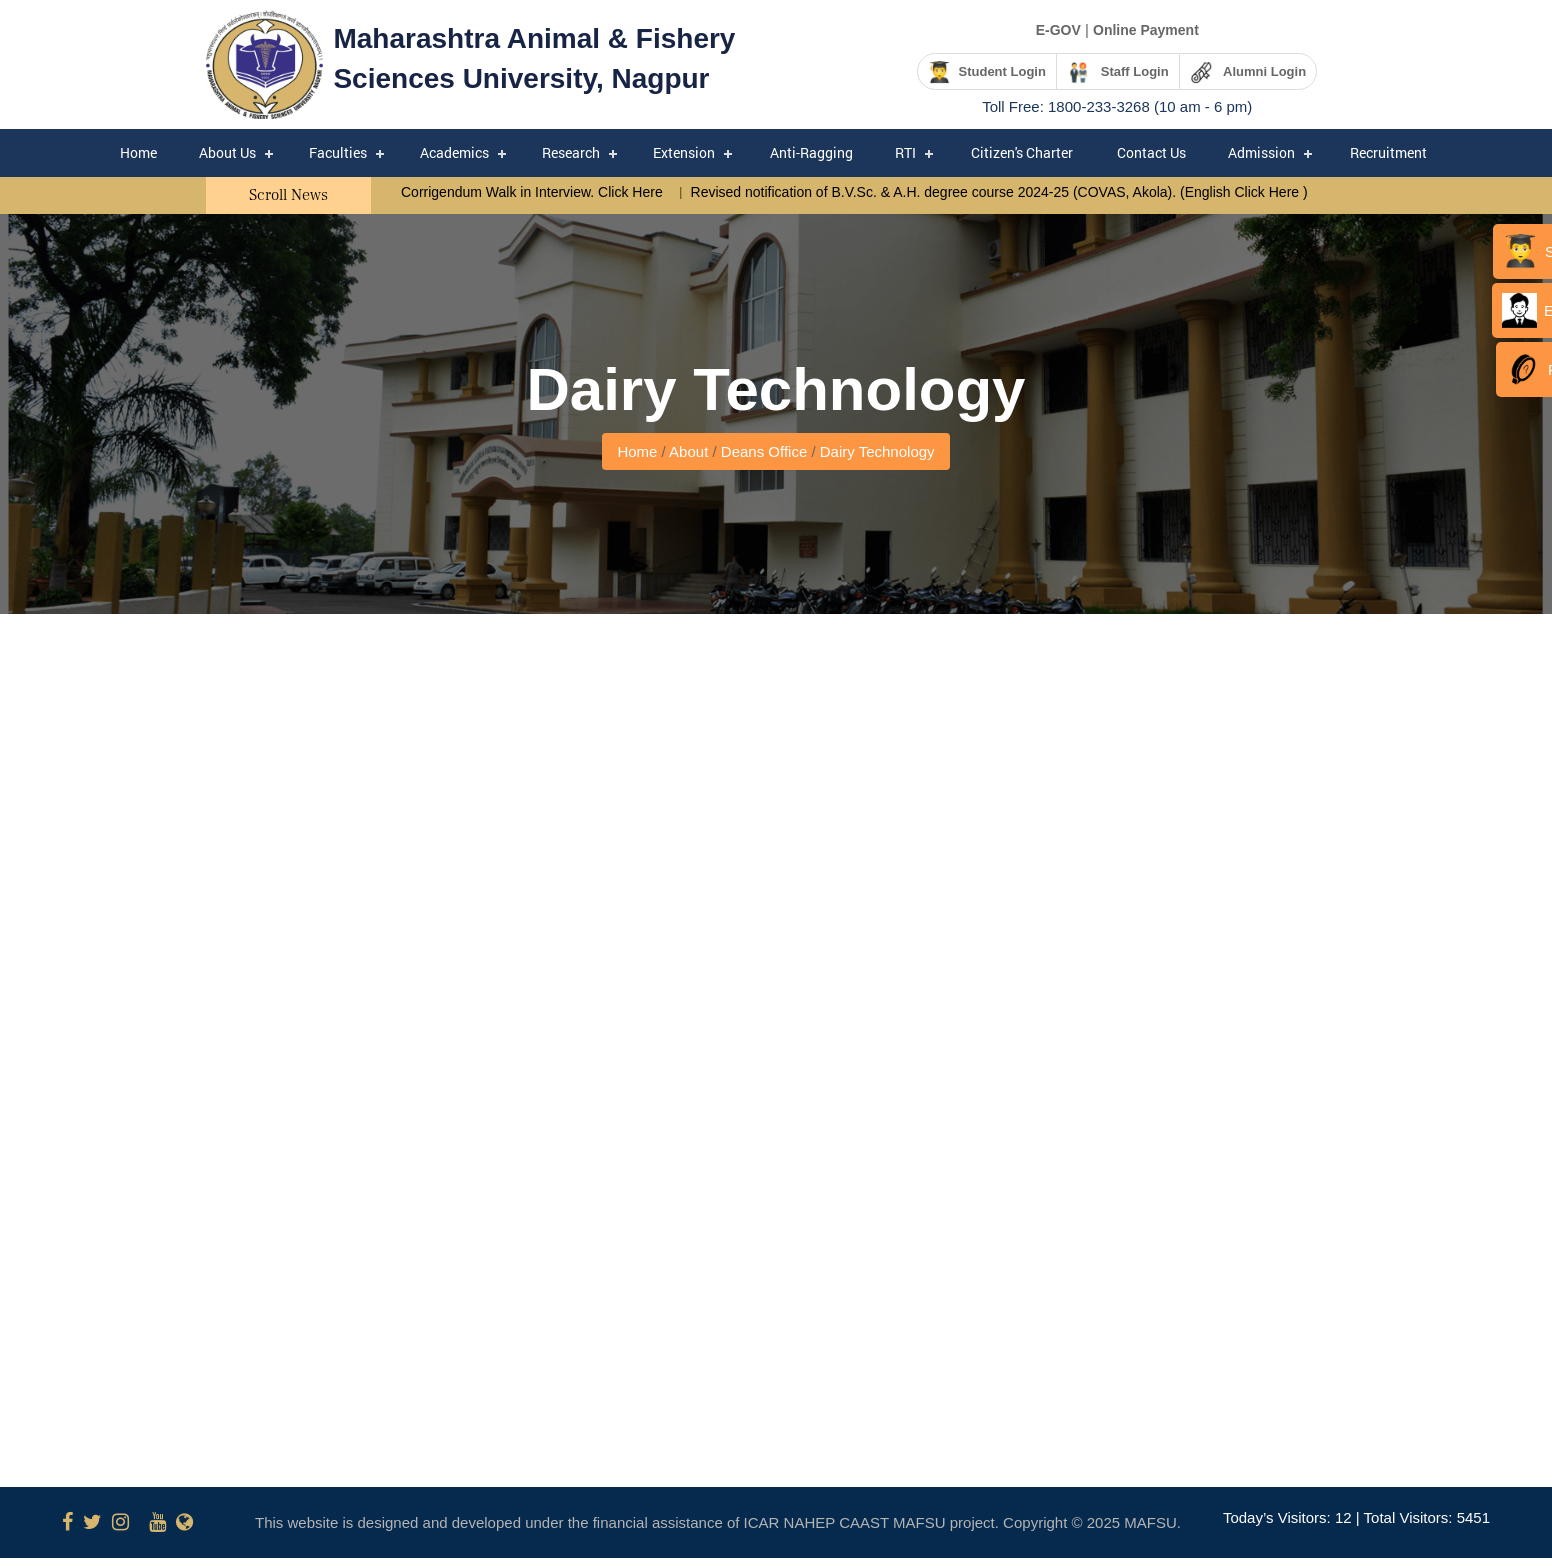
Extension (684, 152)
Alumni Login (1248, 72)
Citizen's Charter (1022, 152)
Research (571, 152)
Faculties (338, 152)
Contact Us (1151, 152)
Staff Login (1118, 72)
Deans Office (766, 451)
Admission (1261, 152)
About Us (227, 152)
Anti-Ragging (811, 152)
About (688, 451)
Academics (454, 152)
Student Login (986, 72)
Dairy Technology (877, 451)
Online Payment (1146, 30)
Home (138, 152)
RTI (905, 152)
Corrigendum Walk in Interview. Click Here (534, 192)
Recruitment (1388, 152)
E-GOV (1058, 30)
